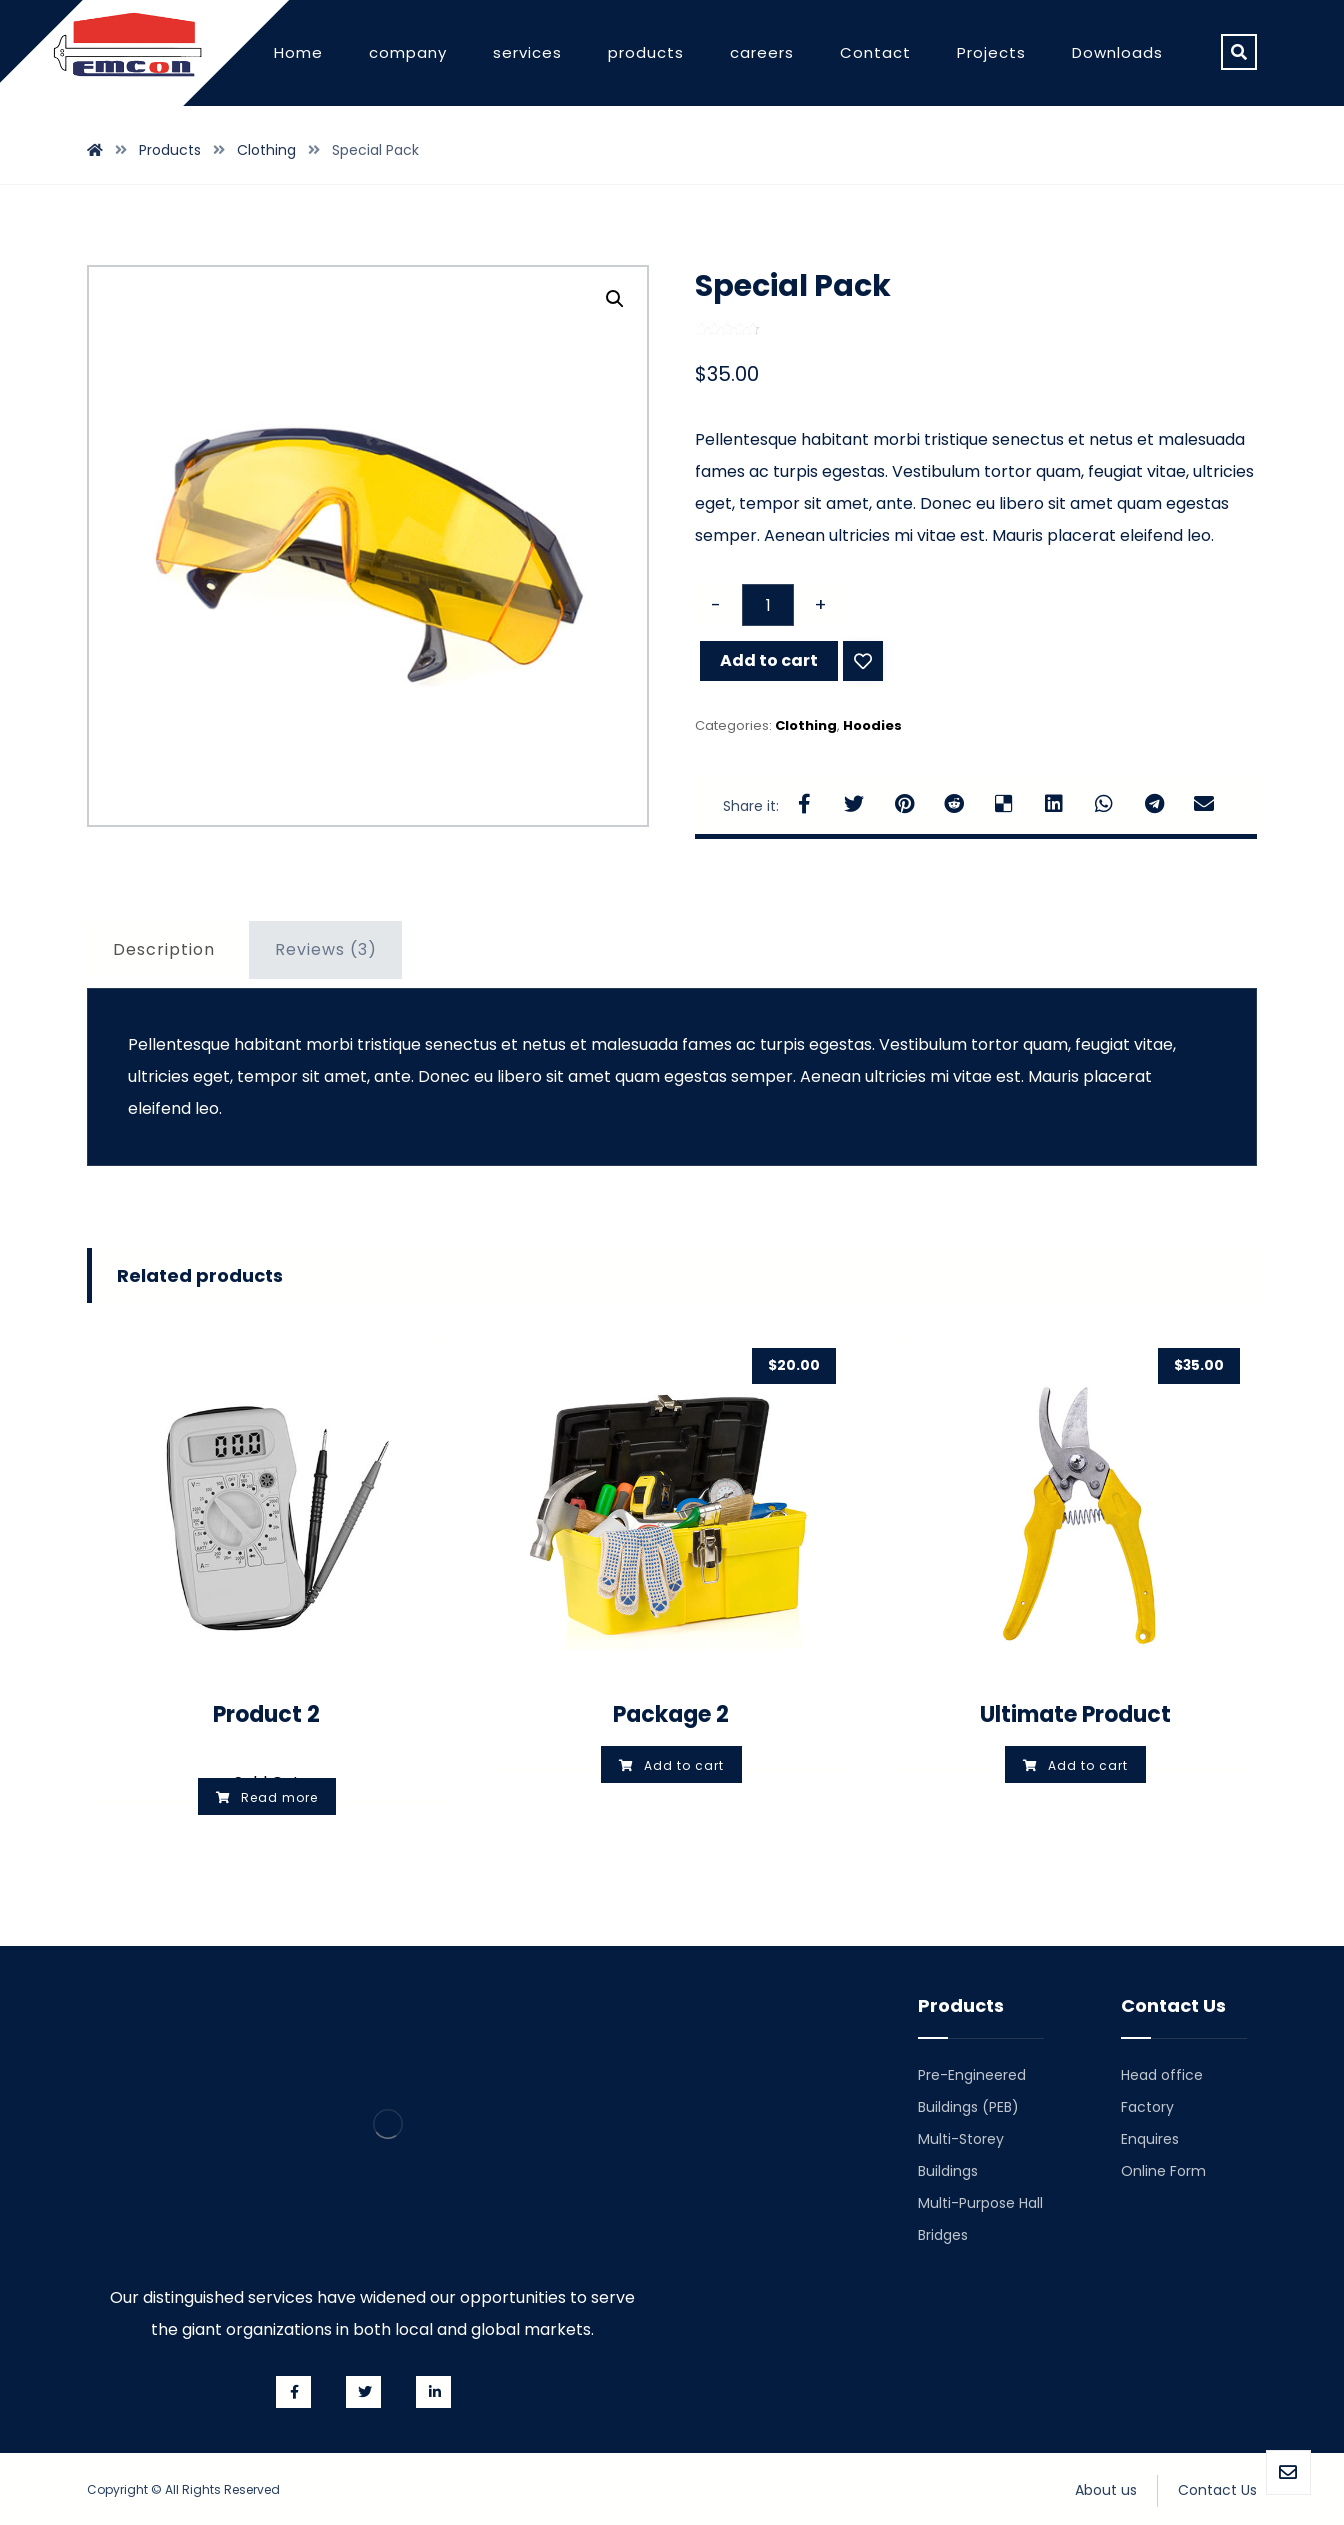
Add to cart (769, 660)
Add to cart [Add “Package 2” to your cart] (684, 1765)
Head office (1162, 2075)
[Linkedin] (433, 2392)
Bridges (943, 2235)
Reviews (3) (326, 949)
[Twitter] (363, 2392)
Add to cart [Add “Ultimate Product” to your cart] (1088, 1765)
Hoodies (872, 725)
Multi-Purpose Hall (980, 2203)
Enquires (1150, 2139)
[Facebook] (293, 2392)
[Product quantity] (768, 605)
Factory (1147, 2107)
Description (164, 949)
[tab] (163, 950)
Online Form (1163, 2171)
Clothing (806, 725)
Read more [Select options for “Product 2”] (279, 1797)
